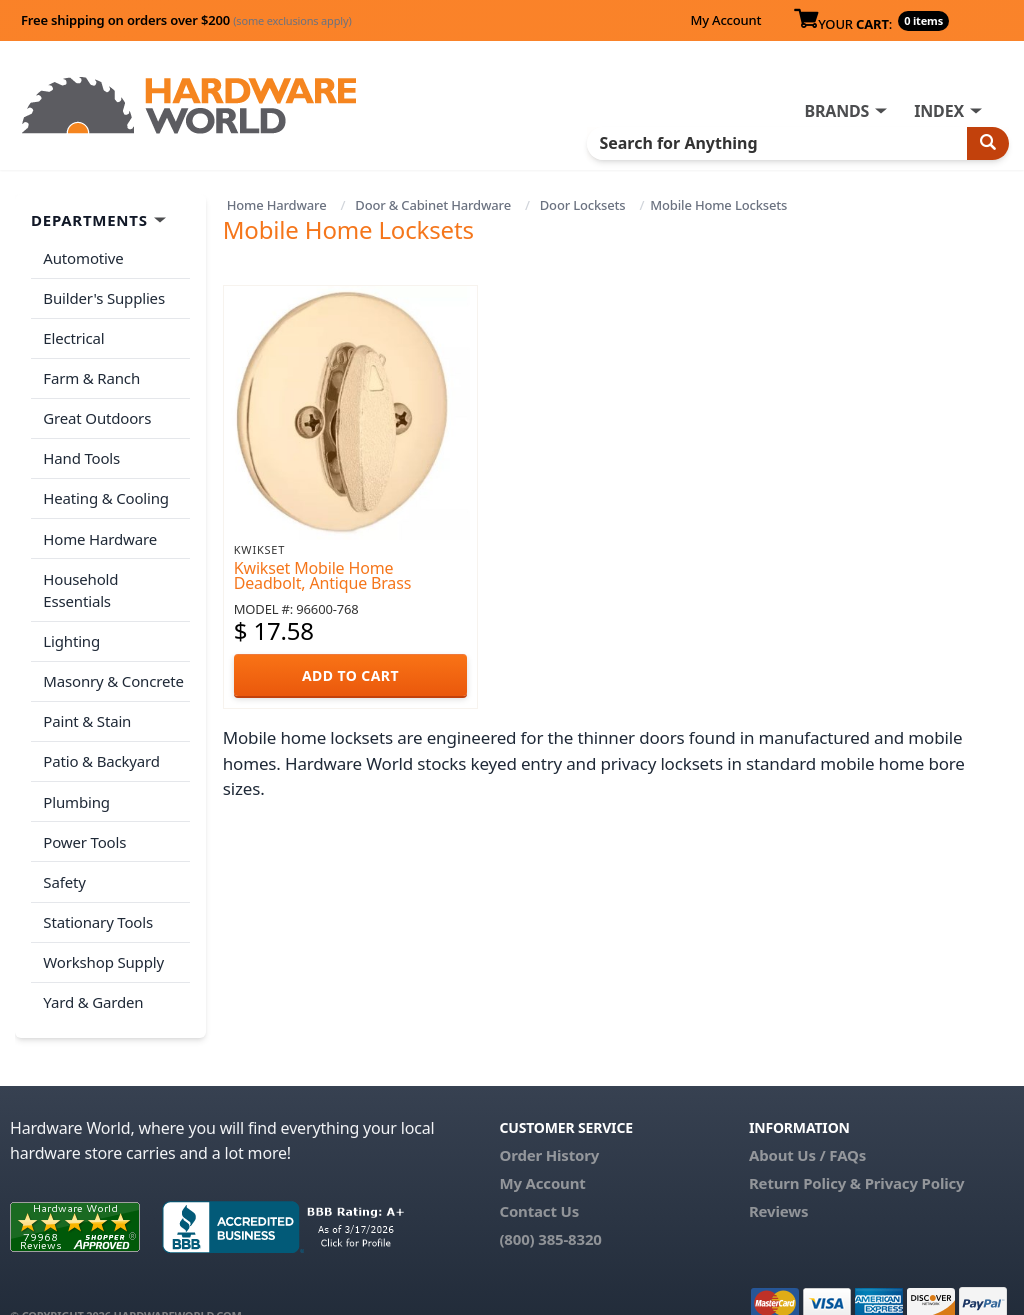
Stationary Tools (98, 890)
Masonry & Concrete (113, 653)
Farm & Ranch (91, 376)
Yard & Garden (93, 969)
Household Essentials (116, 574)
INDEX (939, 111)
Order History (549, 1121)
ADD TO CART (350, 675)
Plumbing (76, 771)
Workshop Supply (103, 929)
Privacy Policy (915, 1149)
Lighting (71, 613)
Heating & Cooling (106, 495)
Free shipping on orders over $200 (186, 20)
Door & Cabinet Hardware (433, 205)
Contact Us (539, 1177)
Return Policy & (805, 1149)
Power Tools (84, 811)
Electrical (73, 337)
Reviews (778, 1177)
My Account (725, 20)
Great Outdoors (97, 416)
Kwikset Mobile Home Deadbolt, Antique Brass (322, 575)
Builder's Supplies (104, 297)
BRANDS (836, 111)
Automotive (83, 258)
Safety (64, 850)
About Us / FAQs (807, 1121)
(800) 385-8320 (550, 1205)
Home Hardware (277, 205)
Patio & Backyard (101, 732)
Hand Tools (81, 455)
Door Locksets (583, 205)
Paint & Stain (87, 692)
